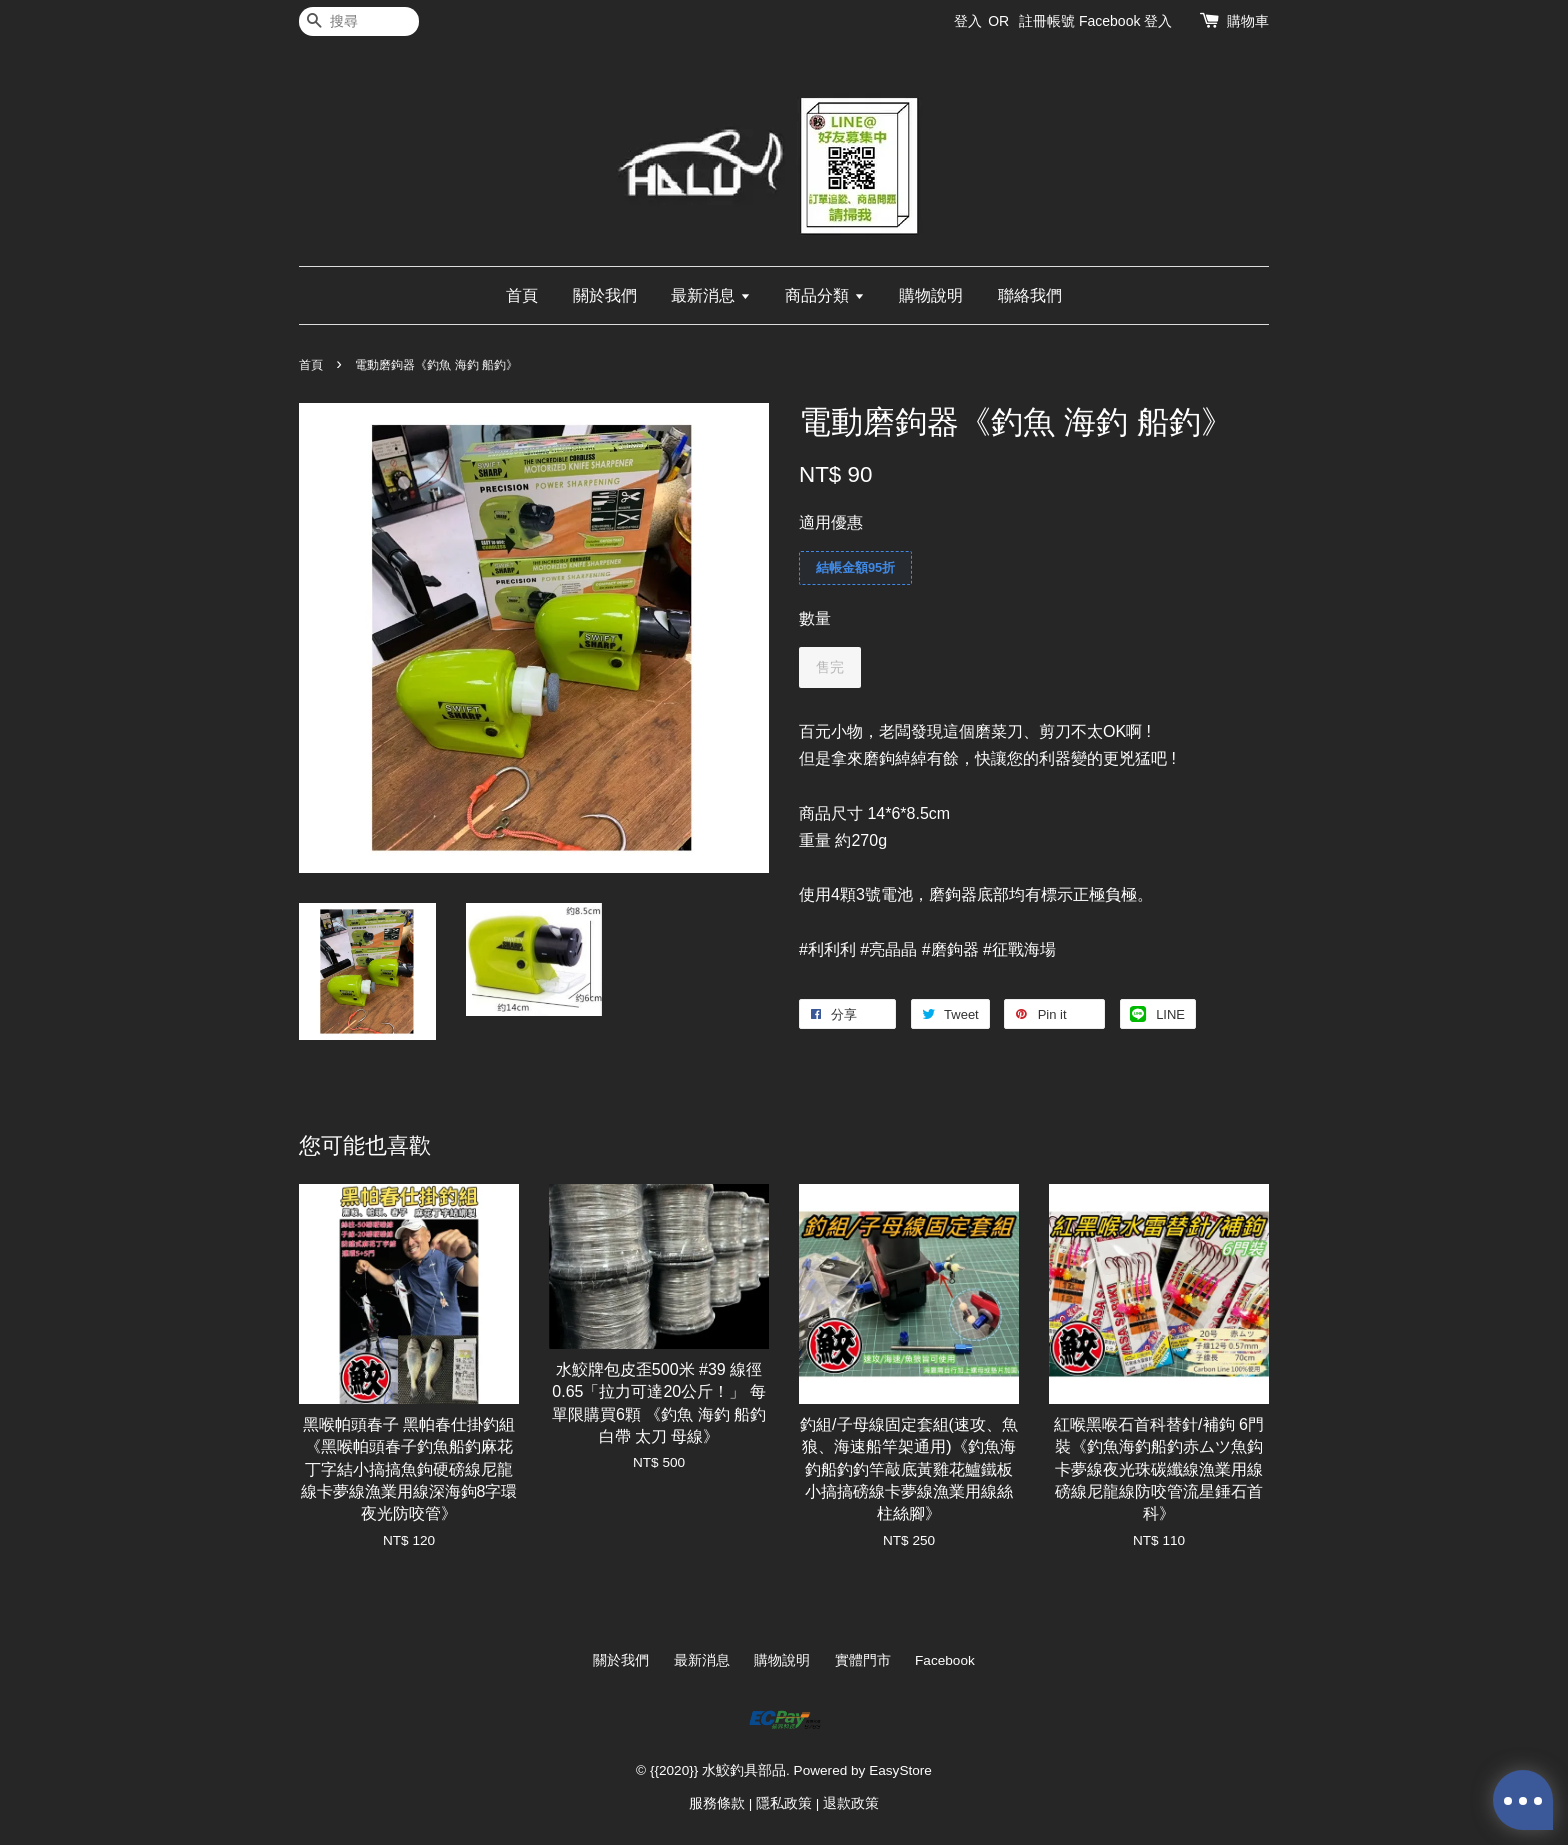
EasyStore (900, 1770)
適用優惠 (831, 522)
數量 (815, 618)
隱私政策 (784, 1803)
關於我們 (605, 295)
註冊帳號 (1047, 21)
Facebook (945, 1660)
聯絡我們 (1030, 295)
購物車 (1248, 21)
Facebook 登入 (1125, 21)
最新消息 (710, 295)
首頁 (522, 295)
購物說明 (931, 295)
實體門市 (863, 1660)
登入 (968, 21)
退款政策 (851, 1803)
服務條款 (717, 1803)
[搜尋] (359, 21)
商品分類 (824, 295)
